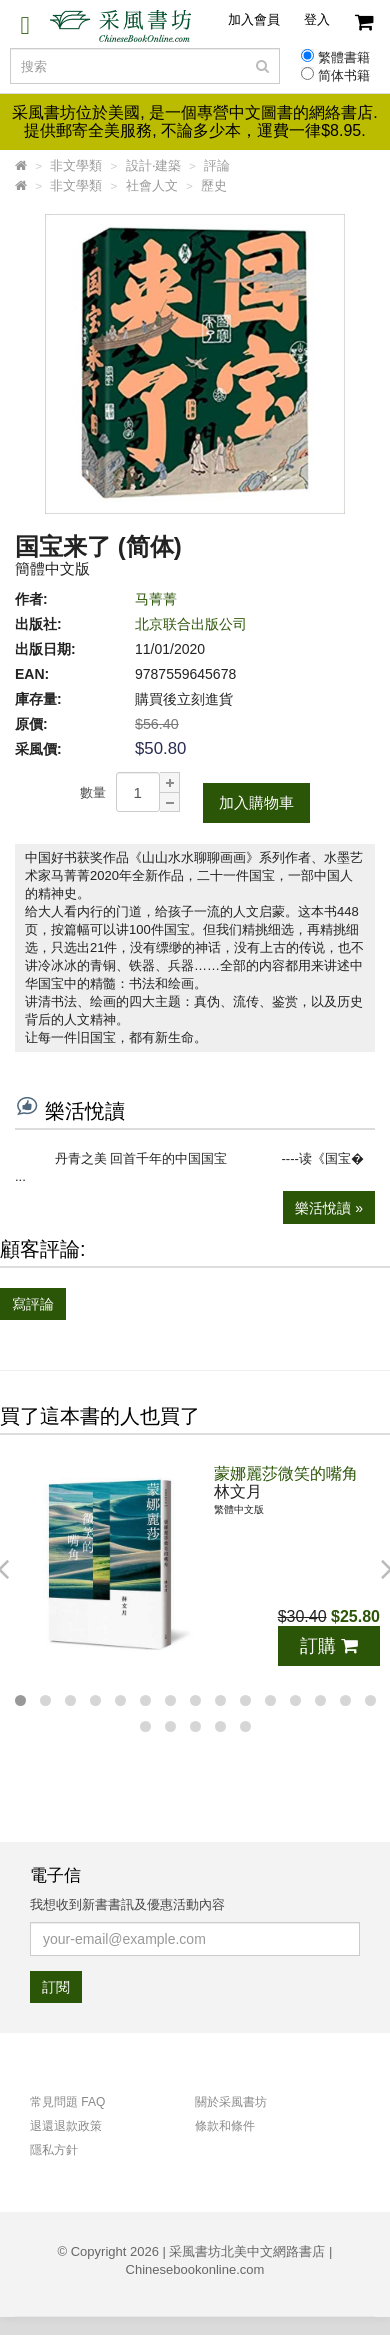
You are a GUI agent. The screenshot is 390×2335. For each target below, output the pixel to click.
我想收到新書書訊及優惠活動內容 (127, 1904)
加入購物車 (256, 802)
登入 (317, 19)
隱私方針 (54, 2150)
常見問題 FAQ (67, 2102)
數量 (93, 792)
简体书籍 (344, 76)
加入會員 (254, 19)
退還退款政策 (66, 2126)
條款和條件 (225, 2126)
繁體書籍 (344, 58)
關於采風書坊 (231, 2102)
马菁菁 (156, 599)
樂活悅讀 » (329, 1208)
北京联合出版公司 (191, 624)
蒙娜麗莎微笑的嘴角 (286, 1473)
